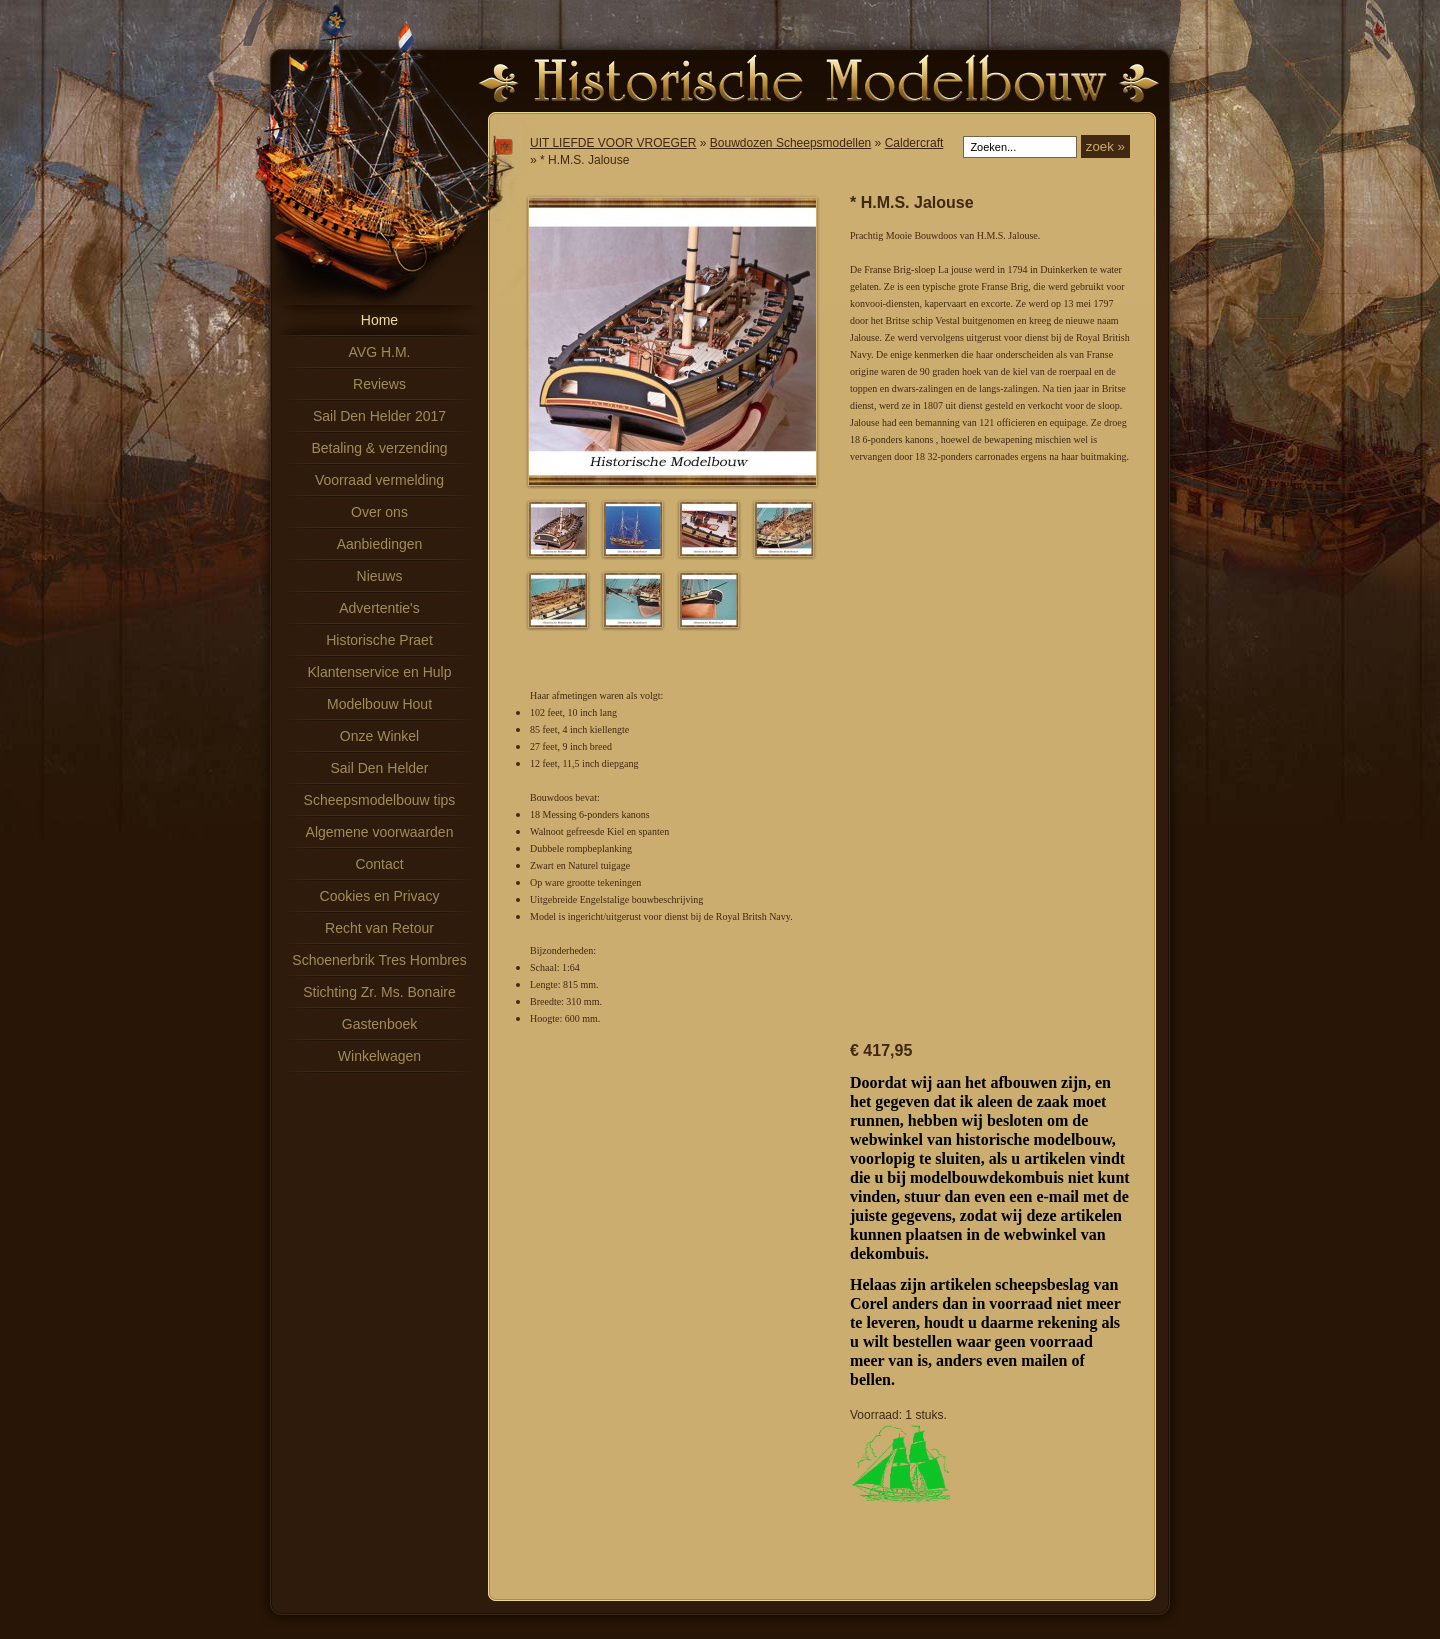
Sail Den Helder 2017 (379, 416)
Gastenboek (380, 1024)
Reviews (379, 384)
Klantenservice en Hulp (380, 672)
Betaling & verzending (379, 448)
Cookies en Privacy (380, 896)
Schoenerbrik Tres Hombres (379, 960)
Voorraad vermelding (379, 480)
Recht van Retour (379, 928)
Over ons (379, 512)
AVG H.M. (380, 352)
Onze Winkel (379, 736)
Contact (379, 864)
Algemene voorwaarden (380, 832)
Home (379, 320)
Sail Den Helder (379, 768)
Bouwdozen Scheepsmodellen (790, 143)
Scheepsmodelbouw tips (380, 800)
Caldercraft (914, 143)
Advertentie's (379, 608)
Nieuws (380, 576)
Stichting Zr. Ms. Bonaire (379, 992)
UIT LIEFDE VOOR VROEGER (613, 143)
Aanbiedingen (380, 544)
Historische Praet (379, 640)
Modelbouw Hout (379, 704)
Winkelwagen (379, 1056)
